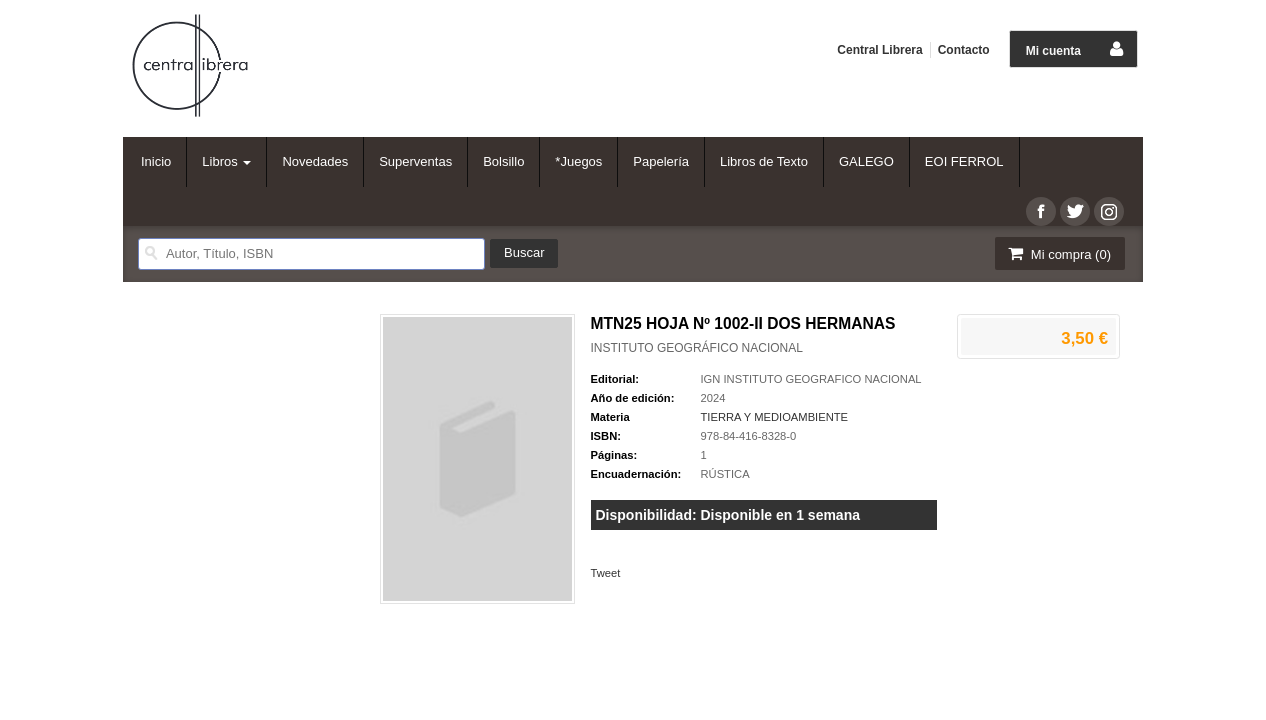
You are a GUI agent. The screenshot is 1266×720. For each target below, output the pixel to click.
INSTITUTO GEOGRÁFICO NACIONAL (697, 348)
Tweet (606, 573)
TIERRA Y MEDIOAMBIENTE (775, 417)
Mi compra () (1058, 253)
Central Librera (879, 50)
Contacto (964, 50)
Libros (226, 161)
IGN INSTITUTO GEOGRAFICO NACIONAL (811, 379)
